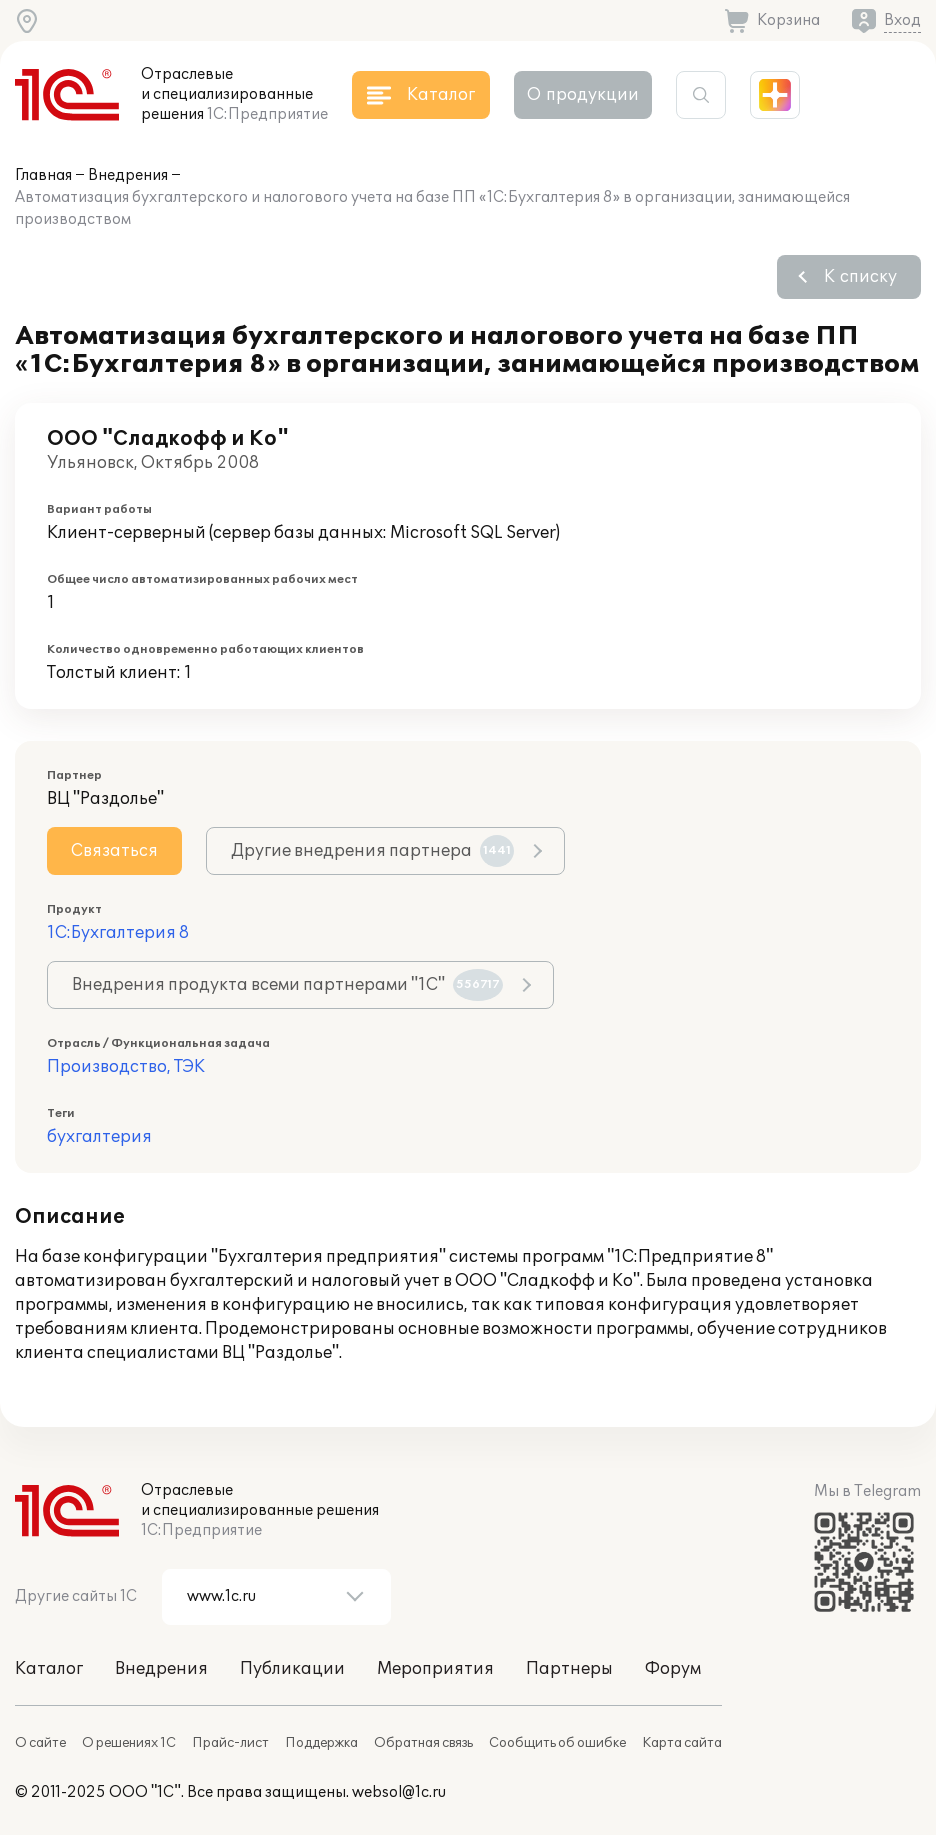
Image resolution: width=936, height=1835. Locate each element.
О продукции (583, 95)
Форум (673, 1669)
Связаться (114, 851)
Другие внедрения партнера (372, 851)
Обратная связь (423, 1743)
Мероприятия (435, 1669)
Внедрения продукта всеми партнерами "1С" (287, 985)
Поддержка (321, 1743)
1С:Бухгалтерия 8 (118, 933)
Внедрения (128, 175)
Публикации (292, 1669)
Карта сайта (682, 1743)
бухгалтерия (99, 1137)
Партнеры (569, 1669)
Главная (43, 175)
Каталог (49, 1669)
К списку (860, 277)
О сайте (40, 1743)
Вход (902, 20)
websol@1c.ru (399, 1792)
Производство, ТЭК (126, 1067)
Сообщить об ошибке (557, 1743)
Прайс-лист (230, 1743)
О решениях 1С (129, 1743)
